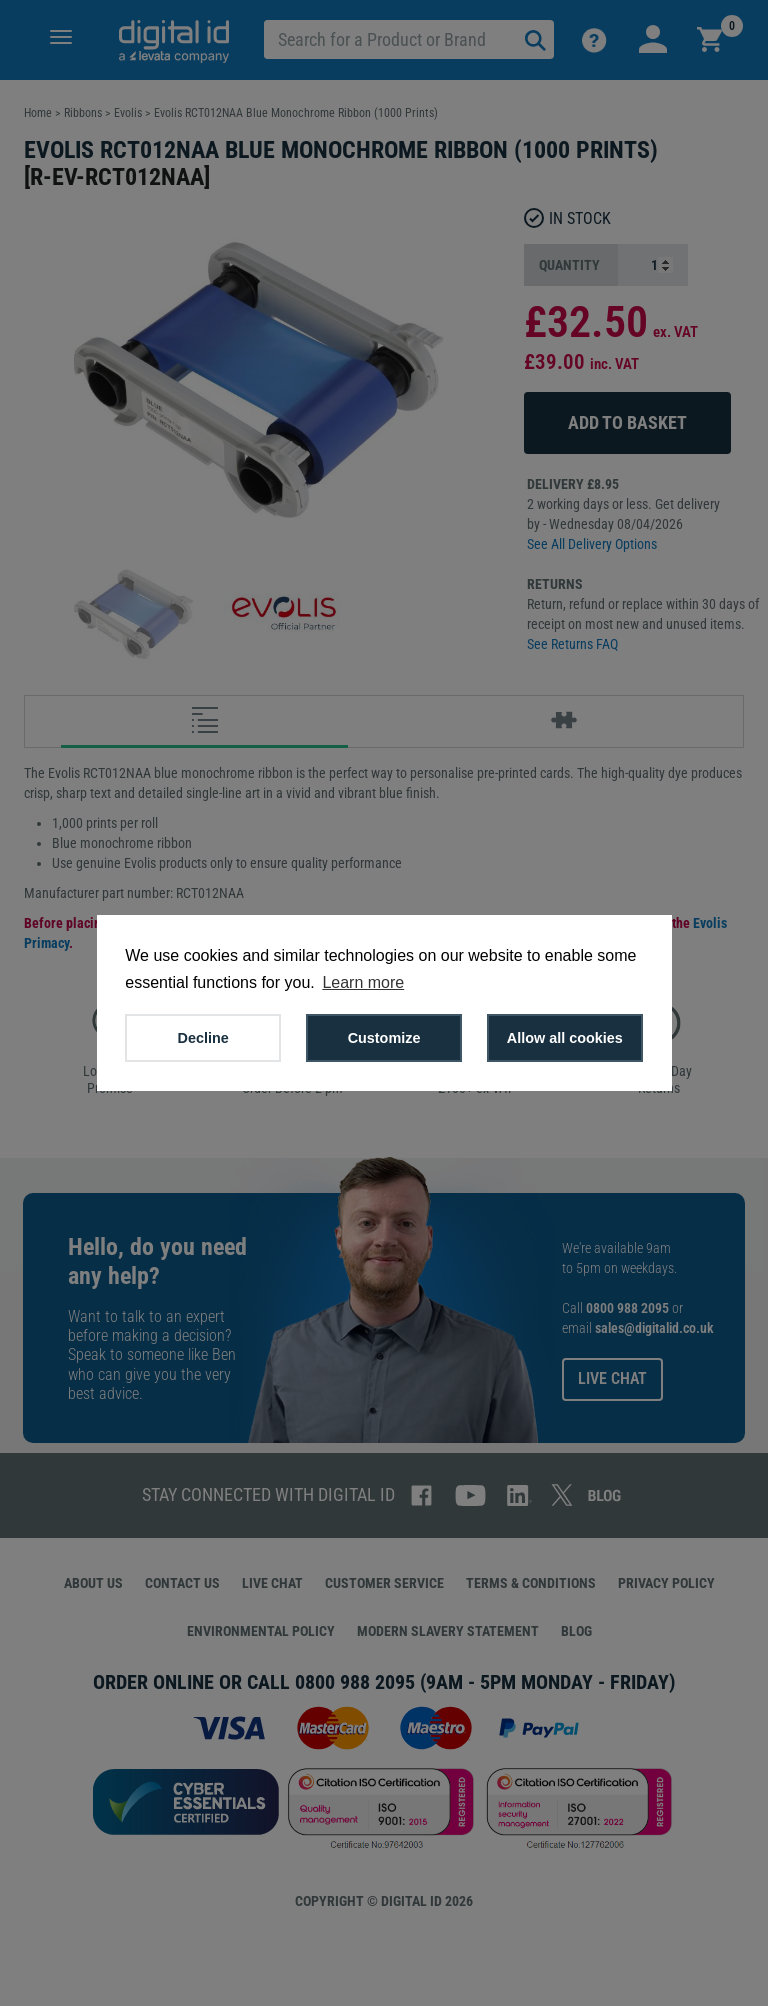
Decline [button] (203, 1038)
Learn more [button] (363, 982)
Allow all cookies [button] (565, 1038)
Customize (384, 1038)
